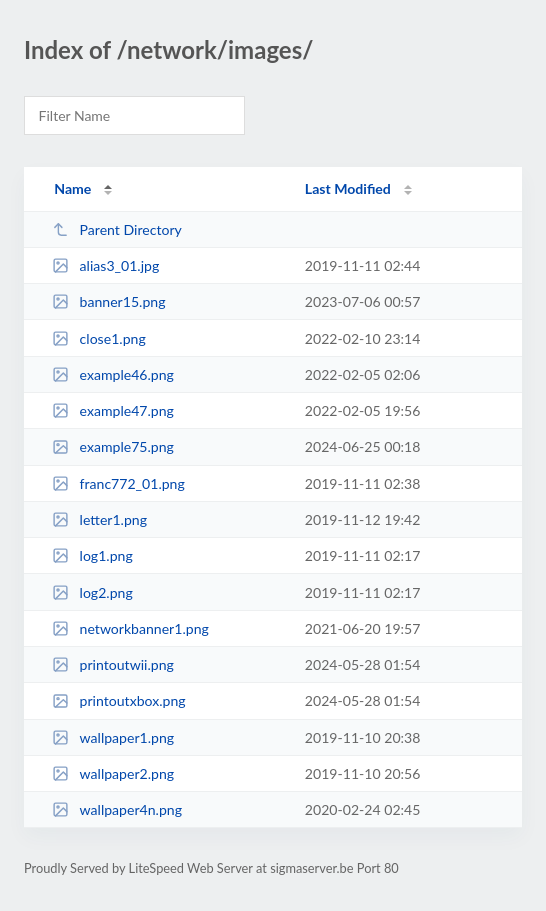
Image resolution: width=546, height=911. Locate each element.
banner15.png (108, 301)
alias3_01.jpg (105, 265)
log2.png (92, 592)
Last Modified (348, 188)
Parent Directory (117, 229)
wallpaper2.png (113, 773)
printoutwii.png (113, 664)
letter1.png (99, 519)
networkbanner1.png (130, 628)
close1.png (99, 338)
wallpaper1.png (113, 737)
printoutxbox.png (118, 700)
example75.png (113, 446)
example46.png (113, 374)
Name (72, 188)
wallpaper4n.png (117, 809)
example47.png (113, 410)
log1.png (92, 555)
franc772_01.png (118, 483)
